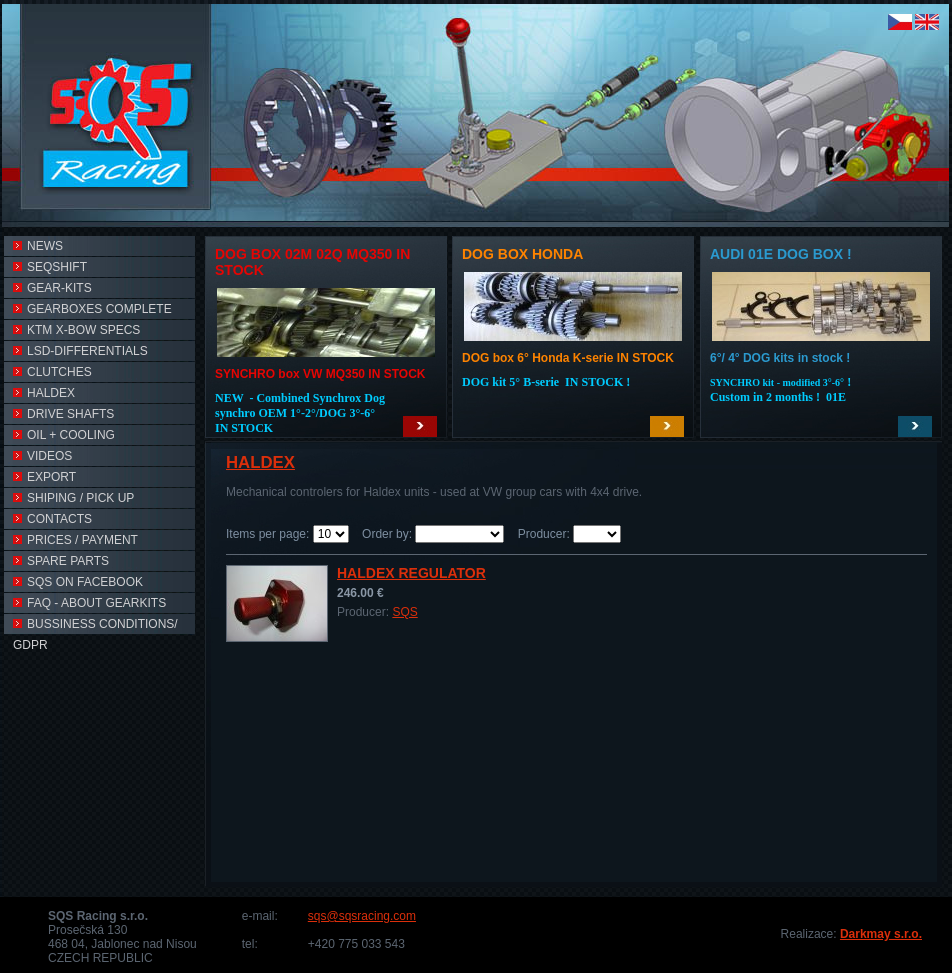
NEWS (38, 246)
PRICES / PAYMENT (75, 540)
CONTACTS (52, 519)
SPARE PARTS (61, 561)
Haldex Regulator (411, 573)
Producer (542, 534)
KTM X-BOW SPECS (76, 330)
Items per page (266, 534)
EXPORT (44, 477)
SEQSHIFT (50, 267)
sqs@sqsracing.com (362, 916)
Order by (385, 534)
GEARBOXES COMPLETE (92, 309)
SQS (404, 612)
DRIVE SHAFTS (63, 414)
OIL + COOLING (64, 435)
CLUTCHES (52, 372)
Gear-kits (52, 288)
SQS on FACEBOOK (78, 582)
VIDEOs (42, 456)
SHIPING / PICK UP (73, 498)
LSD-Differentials (80, 351)
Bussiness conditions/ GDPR (95, 626)
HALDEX (44, 393)
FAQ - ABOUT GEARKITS (89, 603)
